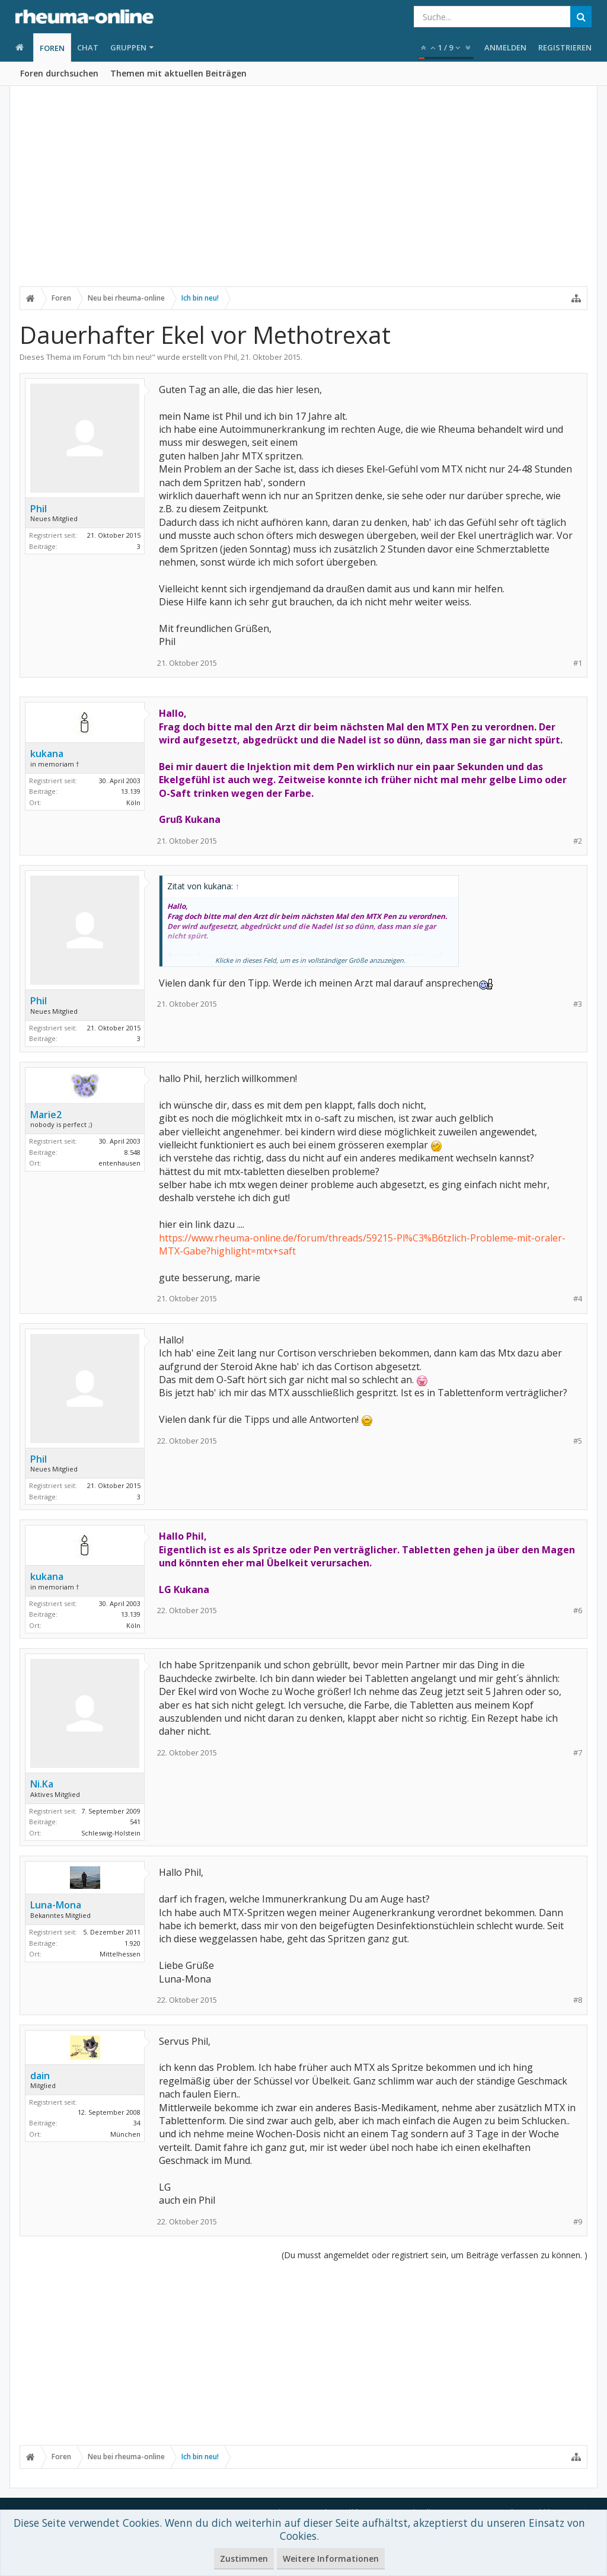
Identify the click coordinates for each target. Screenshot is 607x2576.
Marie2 (46, 1115)
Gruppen (128, 47)
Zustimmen (244, 2558)
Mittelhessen (120, 1953)
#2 (577, 841)
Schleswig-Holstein (110, 1832)
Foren (52, 48)
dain (40, 2076)
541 (135, 1821)
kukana (46, 753)
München (125, 2134)
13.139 (130, 791)
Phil (230, 357)
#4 (577, 1299)
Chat (87, 47)
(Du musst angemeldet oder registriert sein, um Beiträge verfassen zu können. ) (434, 2255)
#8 (577, 2000)
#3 (577, 1004)
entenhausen (119, 1162)
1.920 (132, 1943)
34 (136, 2122)
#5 (577, 1441)
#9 (577, 2222)
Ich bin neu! (131, 357)
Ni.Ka (41, 1784)
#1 (577, 663)
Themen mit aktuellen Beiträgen (178, 73)
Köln (133, 802)
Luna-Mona (55, 1905)
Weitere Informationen (331, 2558)
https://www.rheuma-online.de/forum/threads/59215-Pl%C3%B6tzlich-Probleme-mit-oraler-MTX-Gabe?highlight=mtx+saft (362, 1244)
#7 (577, 1753)
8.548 (132, 1152)
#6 (577, 1610)
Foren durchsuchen (59, 73)
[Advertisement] (303, 194)
